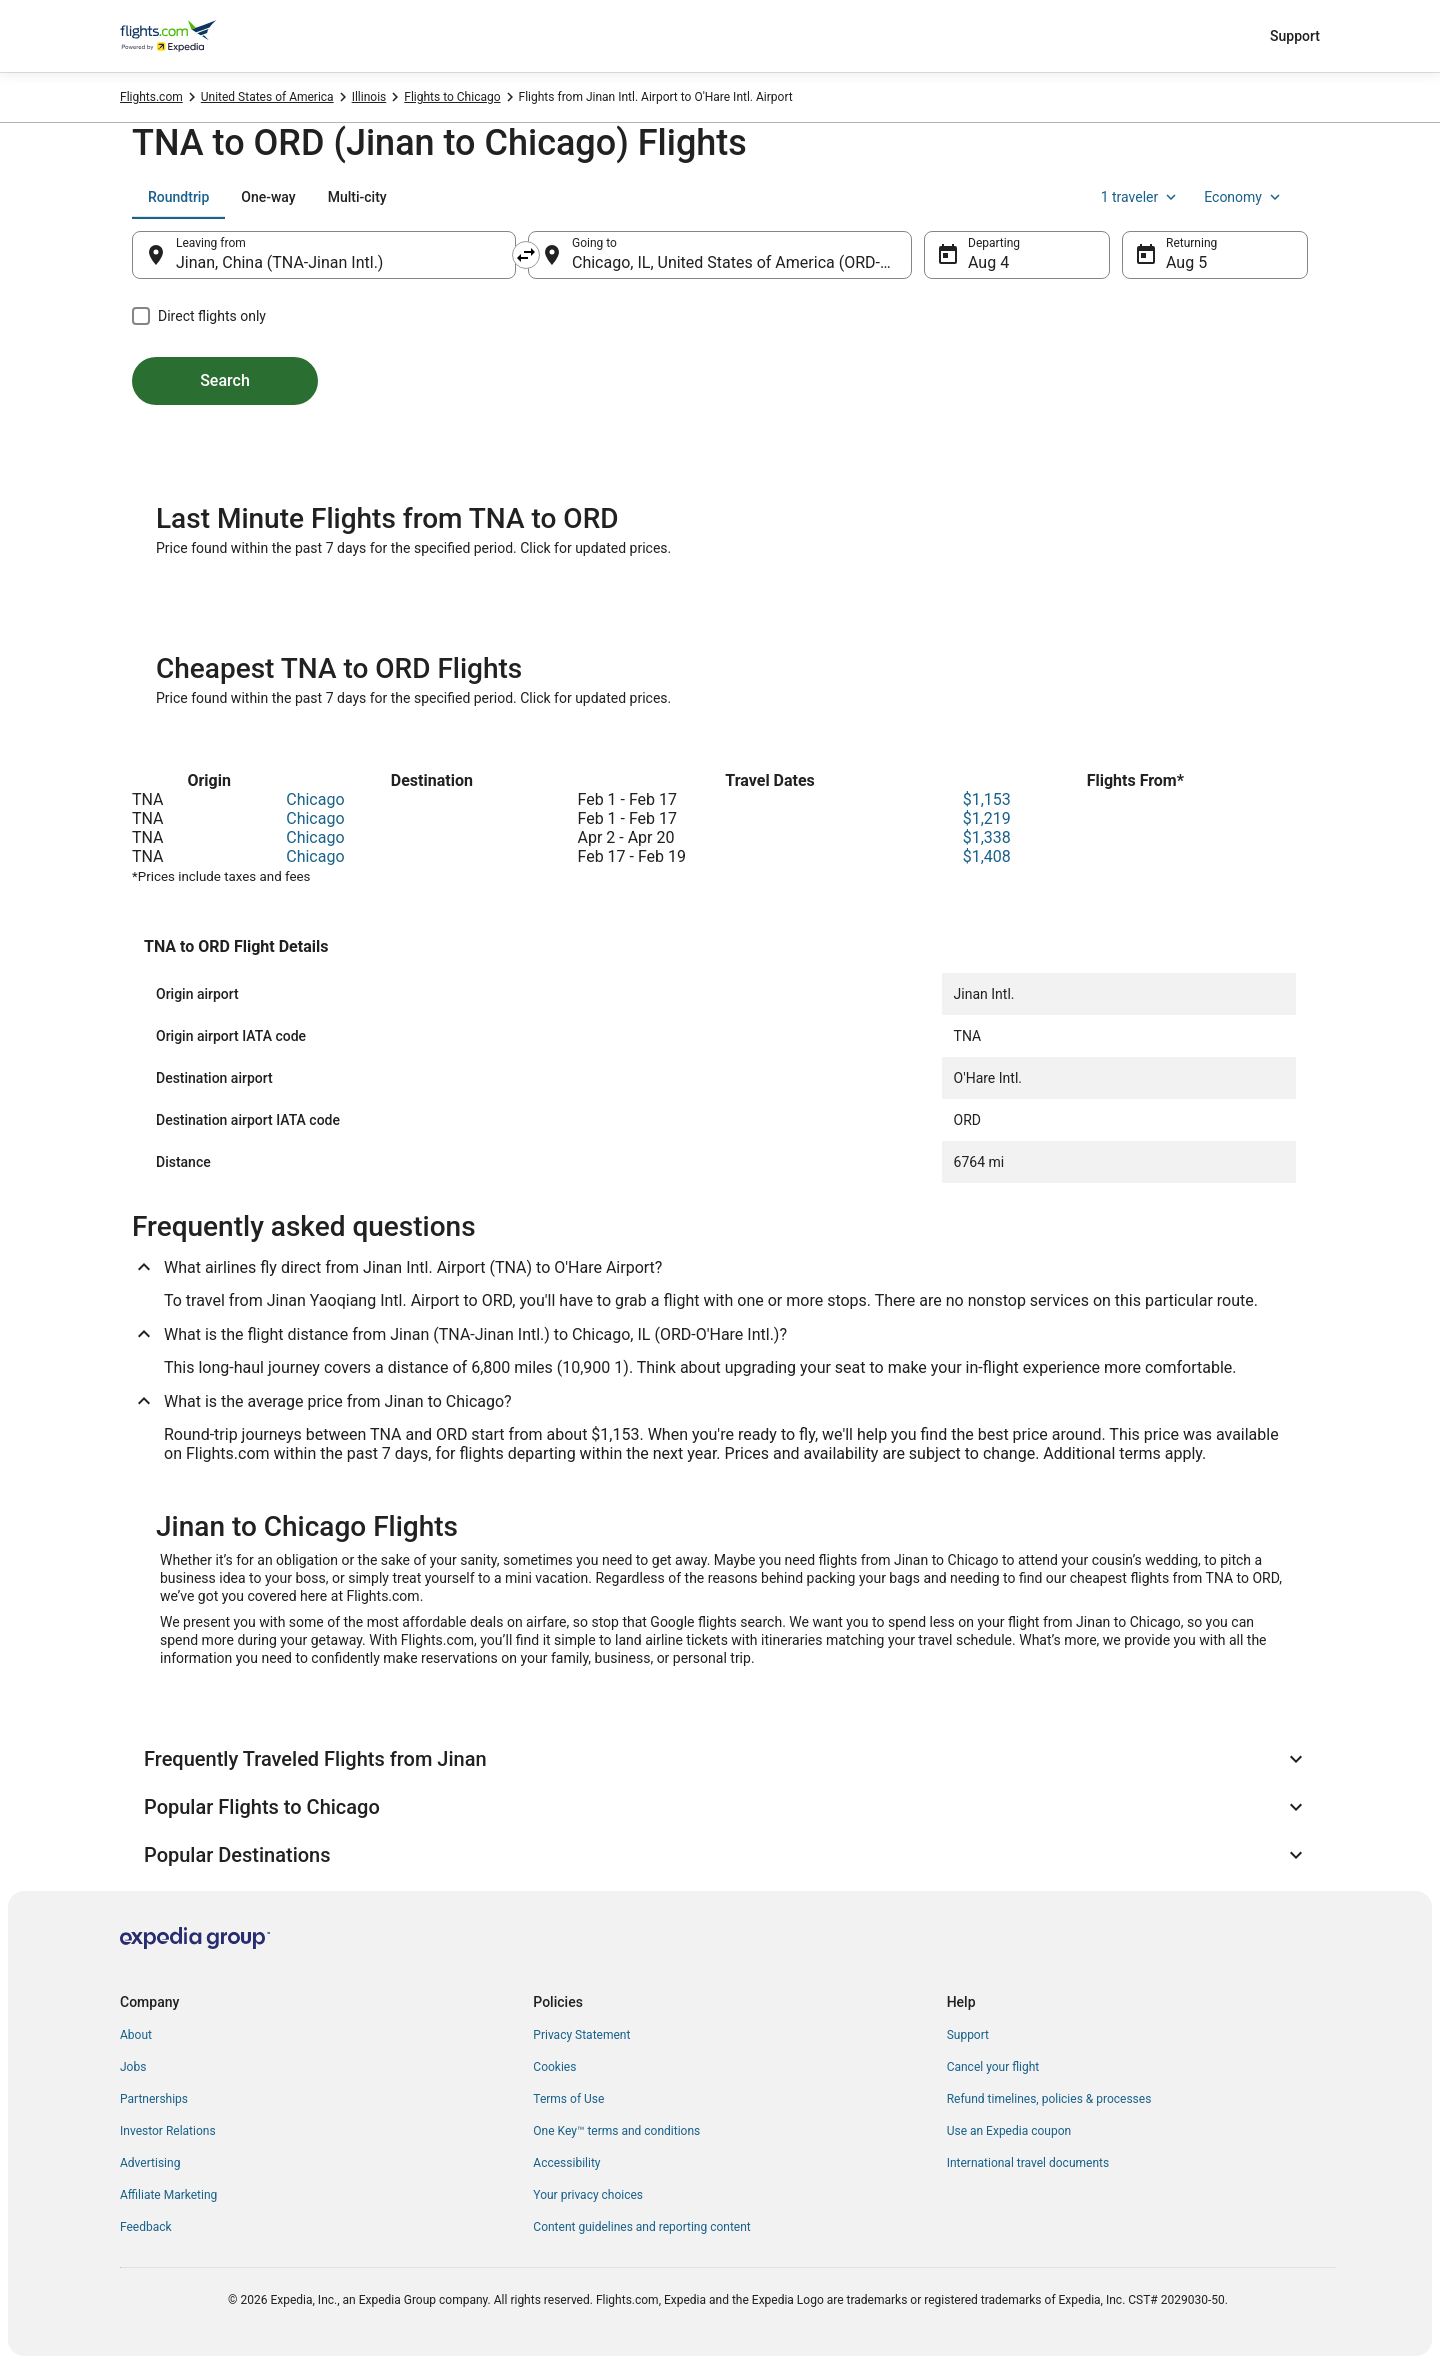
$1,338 (987, 837)
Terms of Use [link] (568, 2099)
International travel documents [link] (1028, 2163)
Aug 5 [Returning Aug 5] (1186, 262)
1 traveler (1141, 197)
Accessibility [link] (566, 2163)
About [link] (136, 2035)
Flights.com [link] (151, 97)
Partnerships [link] (154, 2099)
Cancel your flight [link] (993, 2067)
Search (225, 380)
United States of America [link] (267, 97)
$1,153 (987, 799)
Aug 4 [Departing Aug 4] (988, 262)
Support (1295, 36)
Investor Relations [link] (168, 2131)
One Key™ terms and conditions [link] (616, 2131)
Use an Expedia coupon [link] (1009, 2131)
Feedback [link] (146, 2227)
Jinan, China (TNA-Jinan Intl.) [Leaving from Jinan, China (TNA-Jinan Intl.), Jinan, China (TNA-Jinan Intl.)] (279, 262)
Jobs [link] (133, 2067)
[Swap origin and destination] (526, 255)
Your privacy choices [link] (588, 2195)
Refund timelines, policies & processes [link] (1049, 2099)
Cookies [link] (554, 2067)
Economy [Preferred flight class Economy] (1244, 197)
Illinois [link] (369, 97)
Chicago (315, 799)
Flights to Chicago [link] (452, 97)
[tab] (178, 197)
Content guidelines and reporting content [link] (641, 2227)
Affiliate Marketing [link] (168, 2195)
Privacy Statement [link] (581, 2035)
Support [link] (968, 2035)
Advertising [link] (150, 2163)
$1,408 (987, 856)
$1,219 (987, 818)
